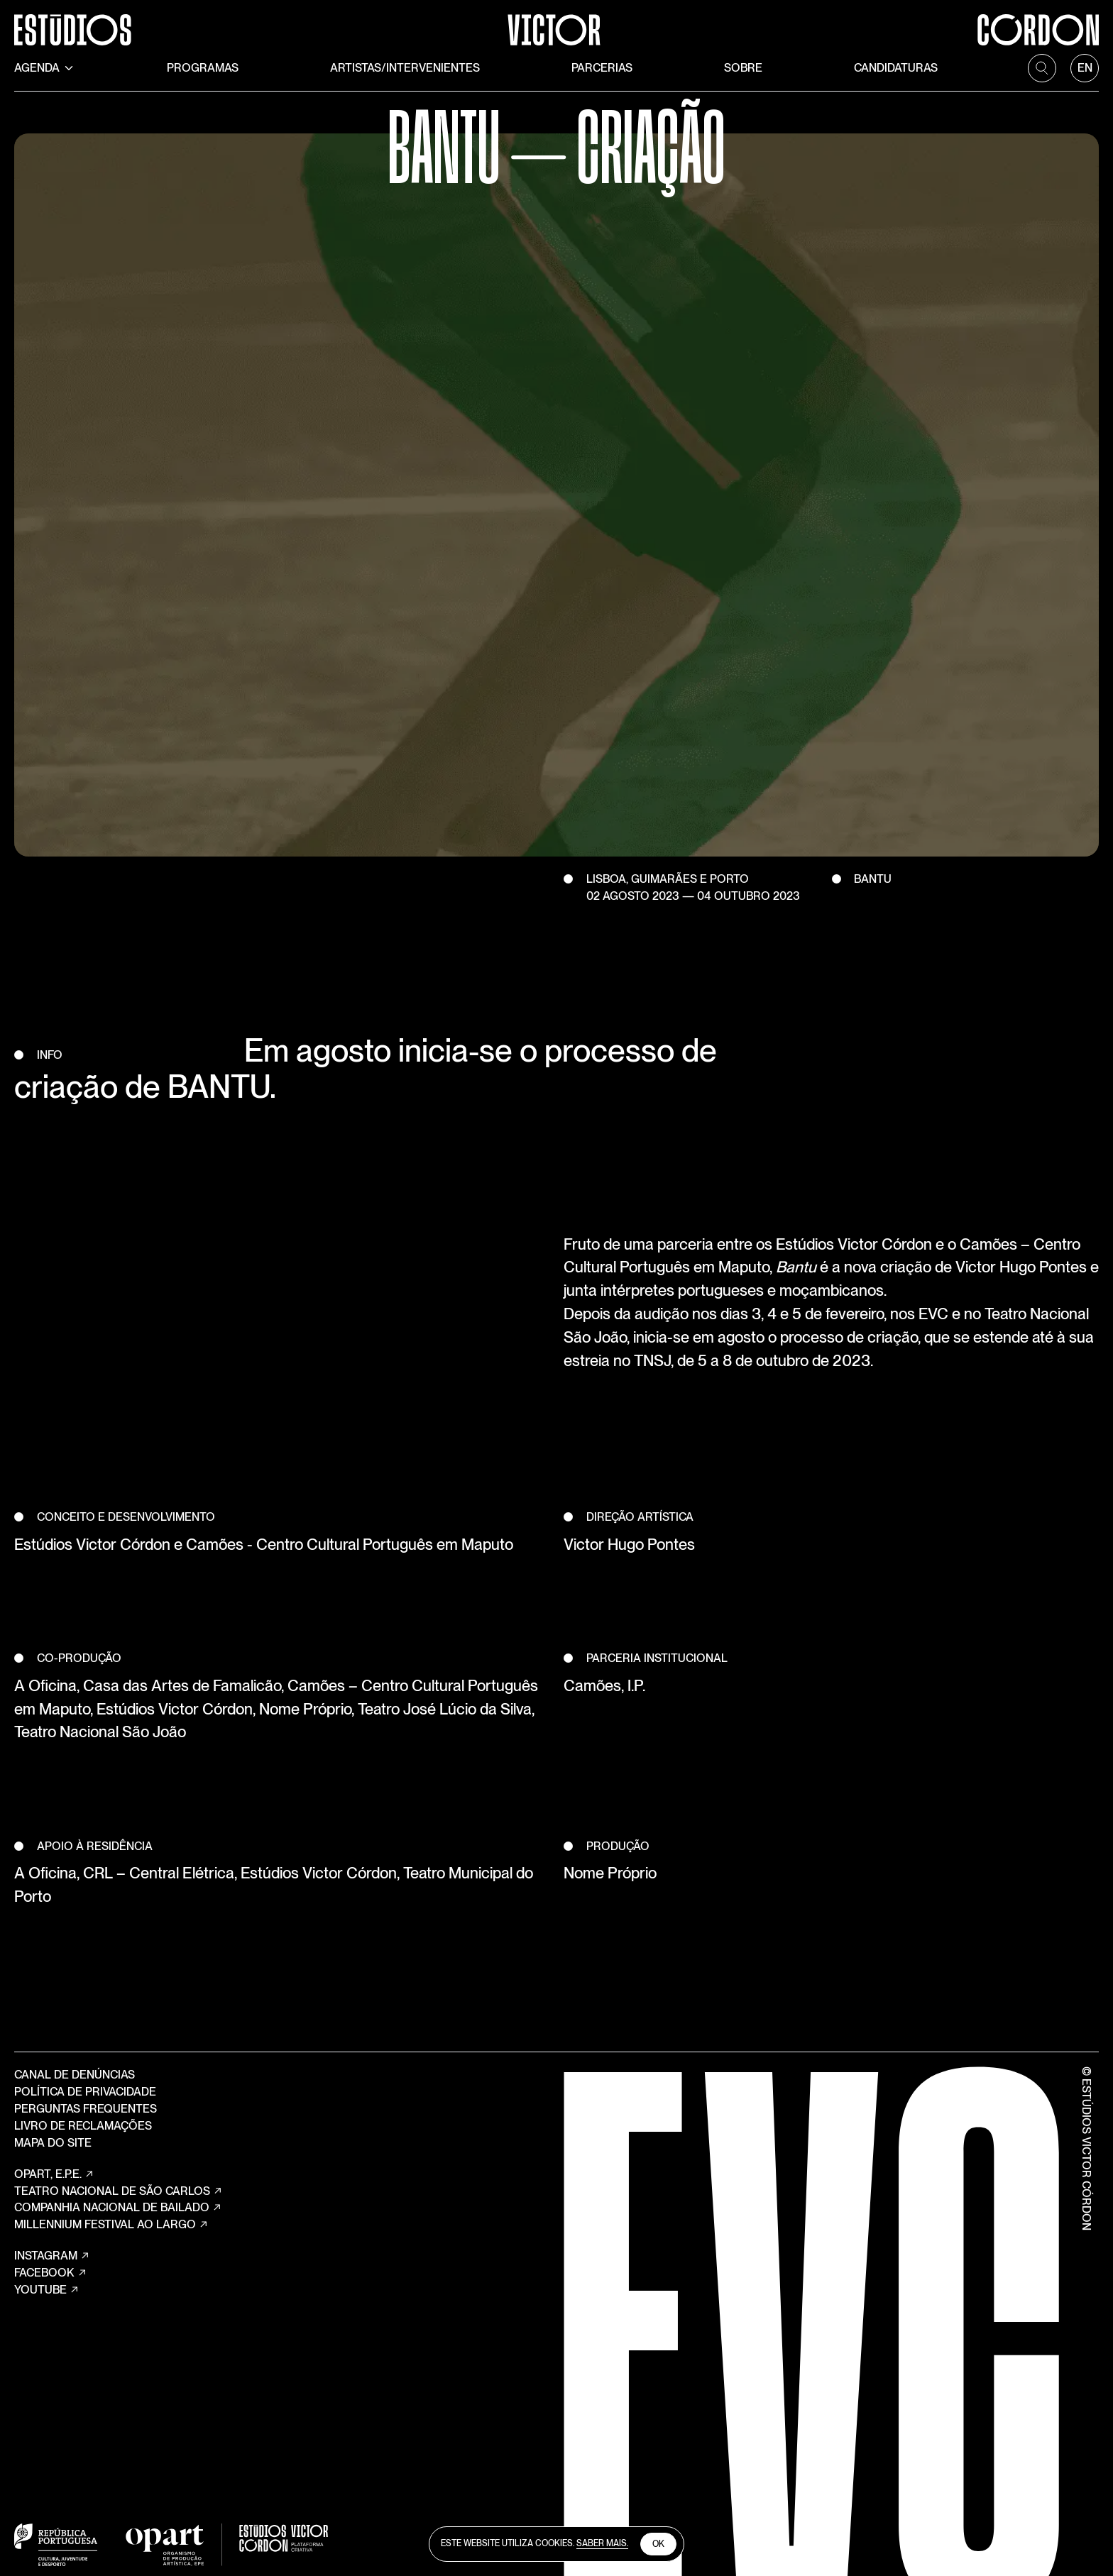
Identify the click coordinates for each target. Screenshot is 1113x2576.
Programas (202, 68)
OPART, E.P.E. (54, 2174)
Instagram (52, 2255)
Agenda (44, 68)
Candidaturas (896, 68)
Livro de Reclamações (83, 2125)
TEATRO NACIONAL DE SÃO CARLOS (118, 2191)
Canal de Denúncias (74, 2074)
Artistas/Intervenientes (405, 68)
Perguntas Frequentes (85, 2108)
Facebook (50, 2272)
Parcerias (601, 68)
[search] (1042, 68)
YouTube (47, 2290)
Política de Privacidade (85, 2091)
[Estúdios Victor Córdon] (556, 22)
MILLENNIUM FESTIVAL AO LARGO (111, 2224)
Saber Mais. (602, 2543)
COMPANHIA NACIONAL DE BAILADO (118, 2207)
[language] (1084, 68)
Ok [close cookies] (658, 2544)
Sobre (743, 68)
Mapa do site (53, 2143)
